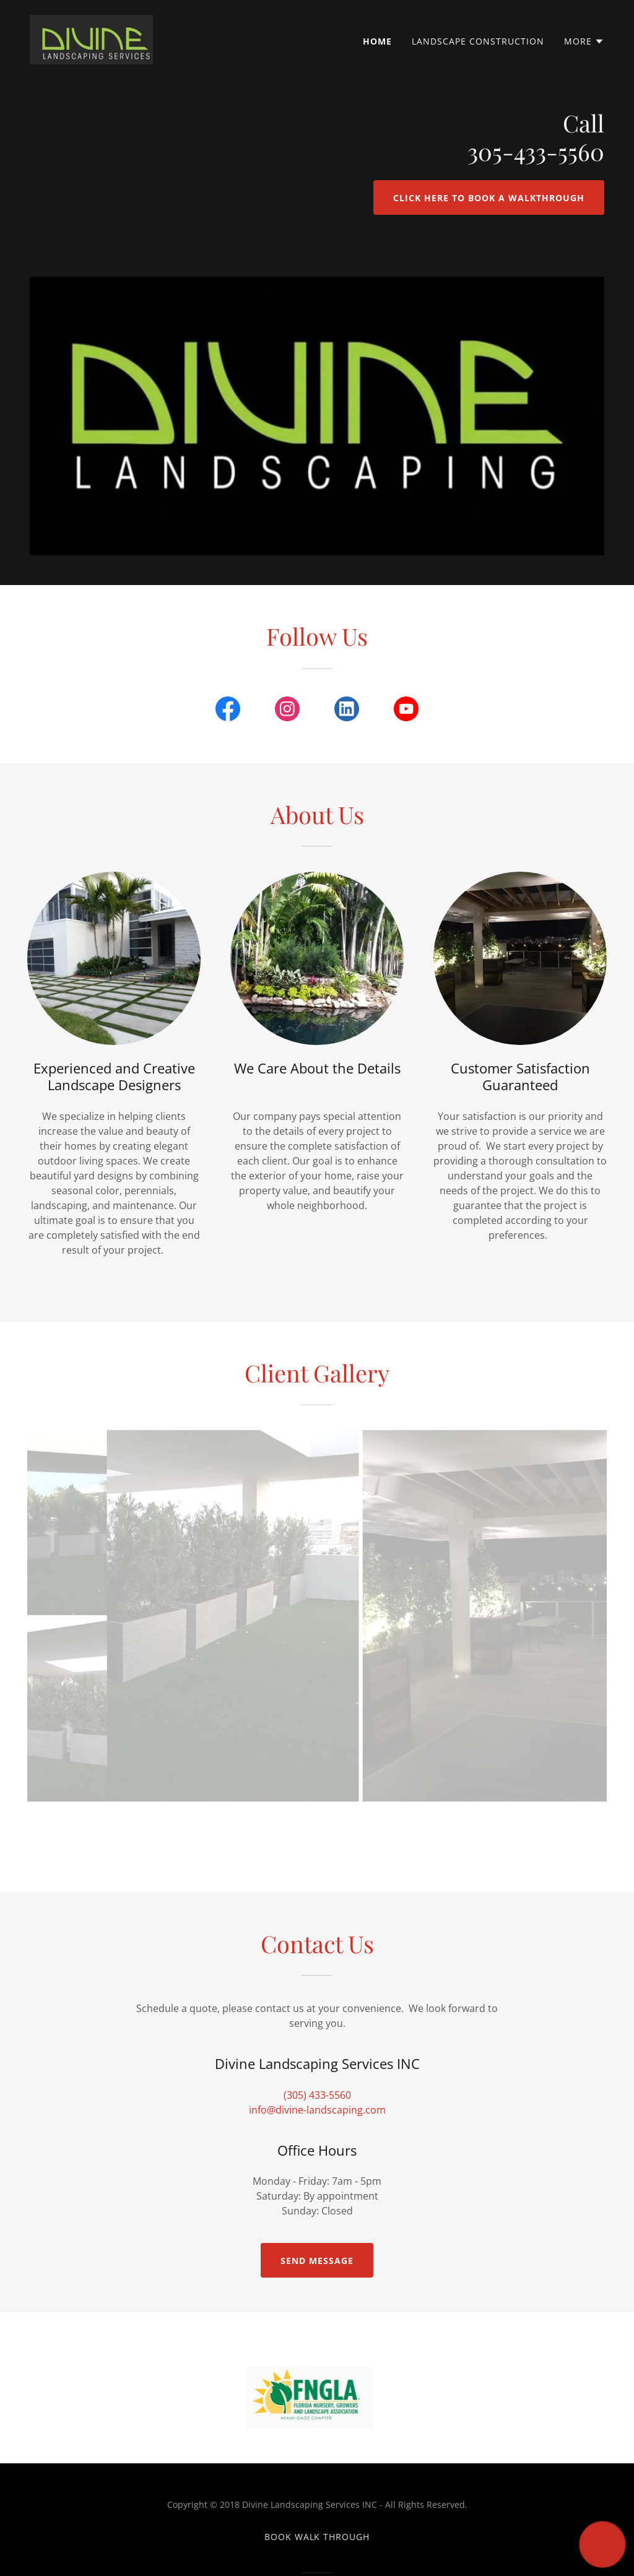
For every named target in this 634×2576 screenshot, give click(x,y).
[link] (91, 38)
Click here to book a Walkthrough (488, 198)
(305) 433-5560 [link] (317, 2095)
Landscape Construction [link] (478, 41)
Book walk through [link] (317, 2537)
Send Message (317, 2260)
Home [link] (377, 41)
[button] (584, 41)
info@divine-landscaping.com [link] (317, 2110)
